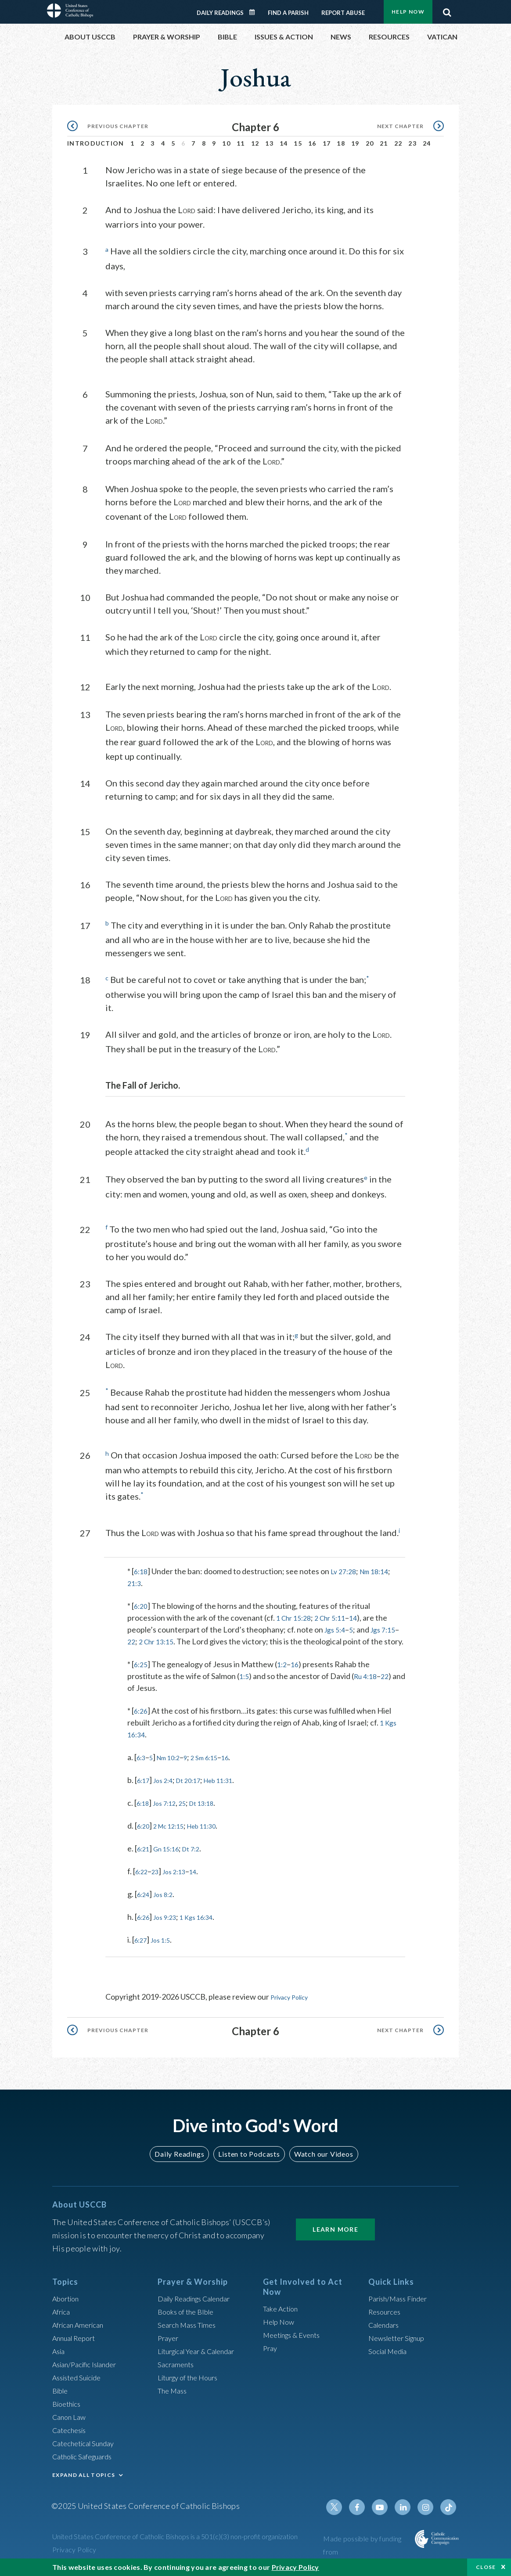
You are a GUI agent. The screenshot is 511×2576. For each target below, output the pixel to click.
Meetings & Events (295, 2338)
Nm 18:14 (381, 1569)
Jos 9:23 (170, 1926)
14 (284, 143)
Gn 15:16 (171, 1858)
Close (486, 2567)
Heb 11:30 (216, 1835)
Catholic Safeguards (86, 2459)
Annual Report (76, 2340)
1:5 (244, 1685)
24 (427, 143)
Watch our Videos (319, 2157)
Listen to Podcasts (249, 2157)
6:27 (142, 1949)
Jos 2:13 (181, 1881)
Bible (61, 2393)
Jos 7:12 (170, 1812)
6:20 (141, 1603)
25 (191, 1812)
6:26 (141, 1720)
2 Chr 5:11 (336, 1615)
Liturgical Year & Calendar (202, 2353)
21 (384, 143)
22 (398, 143)
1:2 (284, 1674)
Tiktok (449, 2510)
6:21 (144, 1858)
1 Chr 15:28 (296, 1615)
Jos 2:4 (168, 1789)
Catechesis (71, 2432)
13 (269, 143)
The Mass (174, 2393)
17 (327, 143)
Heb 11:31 (235, 1789)
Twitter (344, 2510)
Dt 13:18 (214, 1812)
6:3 (142, 1767)
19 (355, 143)
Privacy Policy (294, 2006)
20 (370, 143)
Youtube (386, 2510)
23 (412, 143)
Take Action (282, 2311)
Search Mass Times (190, 2327)
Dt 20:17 (199, 1789)
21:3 (135, 1581)
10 (226, 143)
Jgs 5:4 (336, 1627)
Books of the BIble (189, 2314)
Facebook (365, 2510)
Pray (271, 2351)
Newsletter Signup (400, 2340)
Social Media (390, 2353)
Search (446, 10)
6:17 (144, 1789)
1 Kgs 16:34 (208, 1926)
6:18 (141, 1569)
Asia (59, 2353)
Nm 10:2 (174, 1767)
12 (255, 143)
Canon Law (70, 2419)
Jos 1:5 (165, 1949)
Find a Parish (288, 12)
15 (298, 143)
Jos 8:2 (168, 1903)
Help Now (408, 11)
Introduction (95, 143)
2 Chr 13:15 (178, 1639)
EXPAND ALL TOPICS (83, 2477)
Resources (386, 2314)
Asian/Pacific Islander (88, 2367)
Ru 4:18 (368, 1685)
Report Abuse (343, 12)
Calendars (385, 2327)
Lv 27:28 (346, 1569)
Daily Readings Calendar (255, 12)
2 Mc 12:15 (175, 1835)
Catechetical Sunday (87, 2446)
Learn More (335, 2232)
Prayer (169, 2340)
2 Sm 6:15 (217, 1767)
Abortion (67, 2301)
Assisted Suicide (80, 2380)
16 (312, 143)
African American (81, 2327)
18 (341, 143)
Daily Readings (220, 12)
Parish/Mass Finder (401, 2301)
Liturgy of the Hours (192, 2380)
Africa (62, 2314)
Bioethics (68, 2406)
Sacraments (177, 2367)
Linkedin (407, 2510)
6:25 (141, 1674)
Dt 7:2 (201, 1858)
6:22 (143, 1881)
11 (241, 143)
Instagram (428, 2510)
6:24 (144, 1903)
